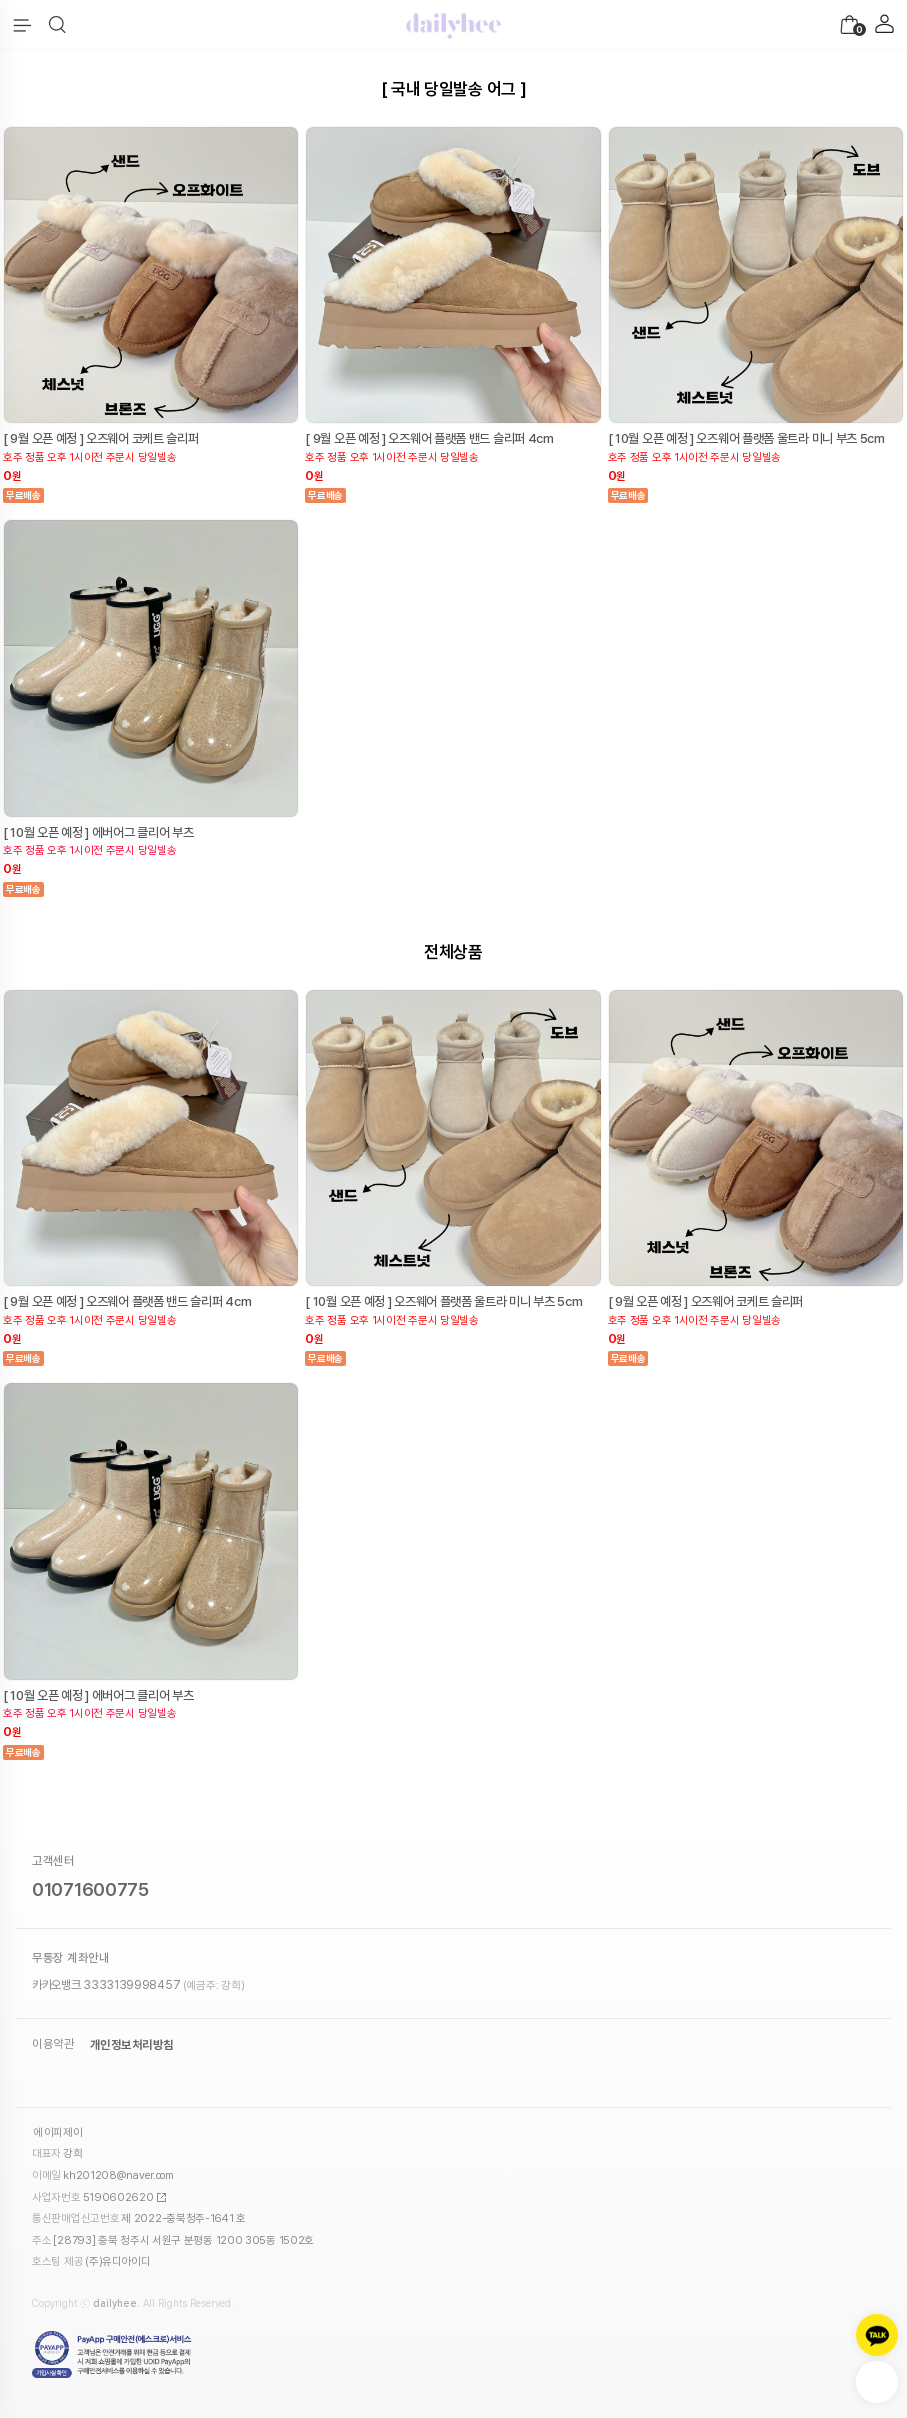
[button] (57, 25)
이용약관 (53, 2045)
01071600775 (90, 1889)
